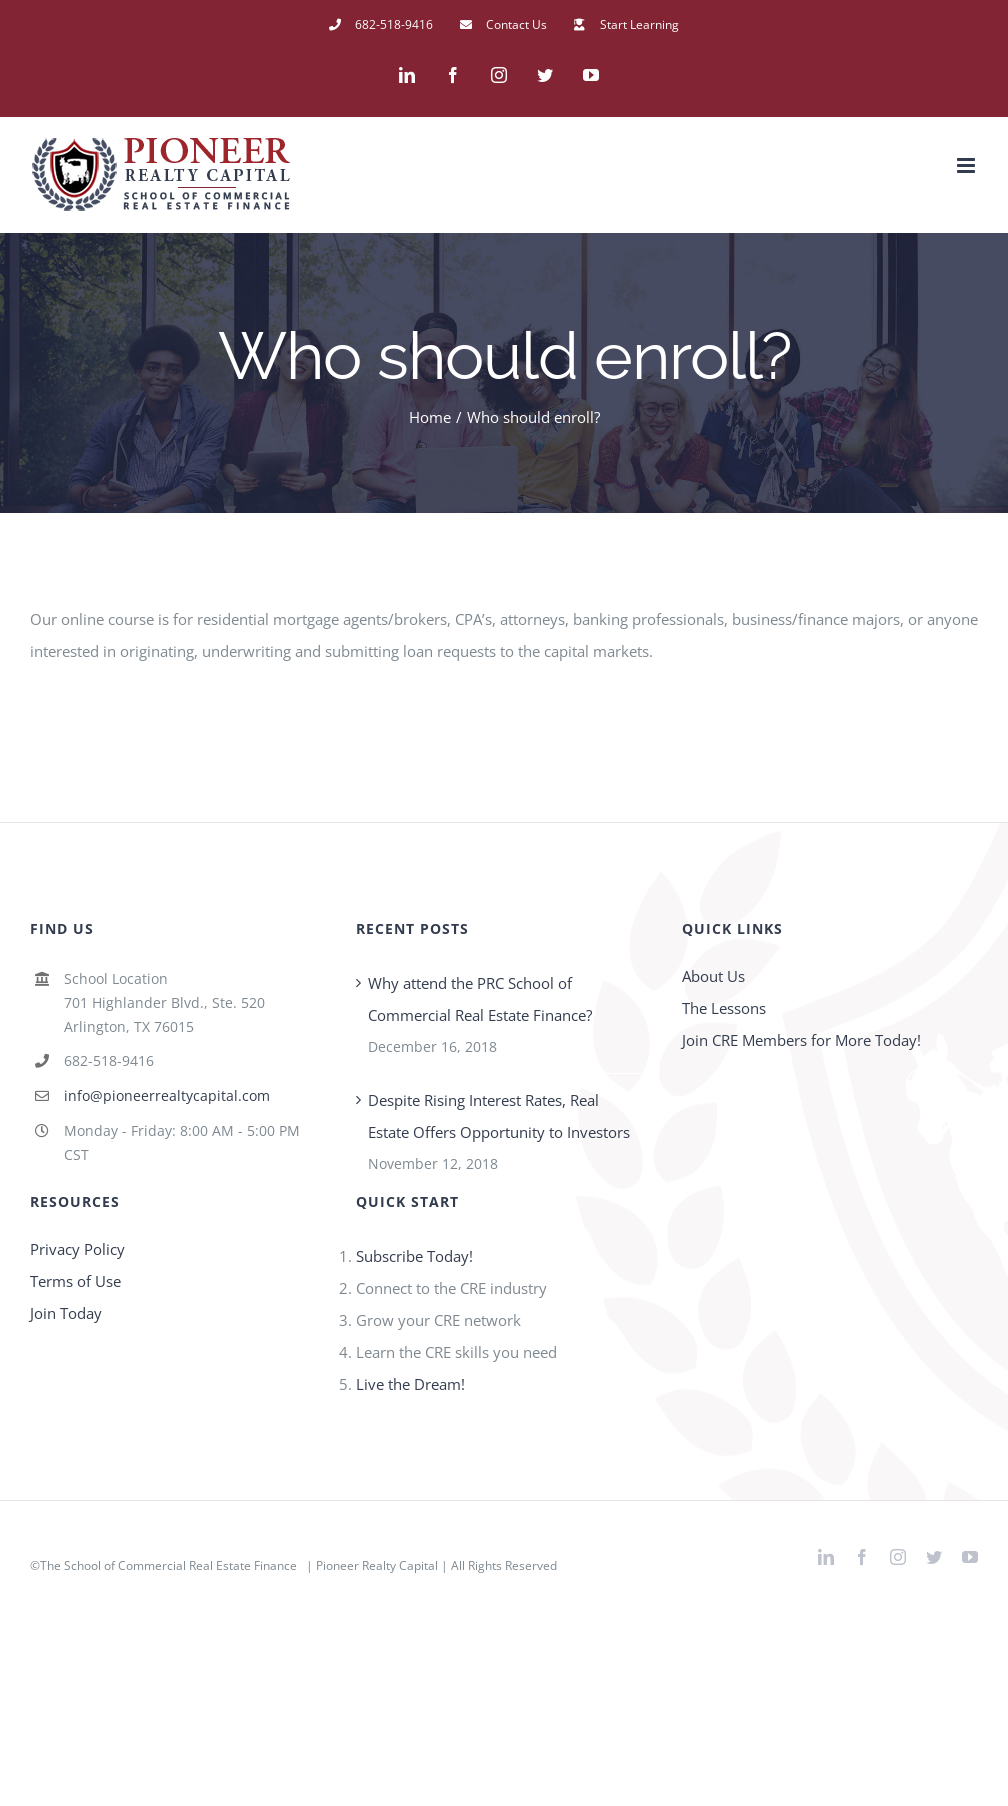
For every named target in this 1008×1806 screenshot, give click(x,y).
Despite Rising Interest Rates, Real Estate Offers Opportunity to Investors (499, 1116)
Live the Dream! (410, 1384)
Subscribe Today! (414, 1256)
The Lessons (724, 1008)
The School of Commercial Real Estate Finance (168, 1565)
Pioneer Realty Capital (377, 1565)
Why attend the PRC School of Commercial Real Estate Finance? (480, 999)
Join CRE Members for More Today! (801, 1040)
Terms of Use (75, 1281)
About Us (713, 976)
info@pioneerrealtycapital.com (167, 1095)
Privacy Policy (77, 1249)
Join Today (66, 1313)
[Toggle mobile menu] (967, 165)
